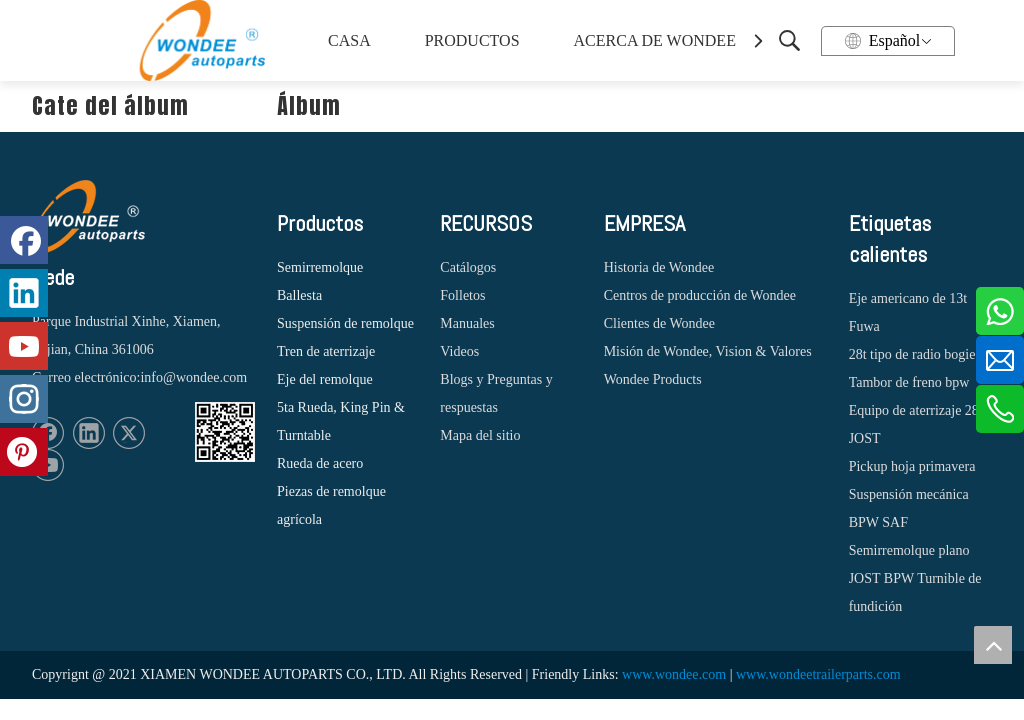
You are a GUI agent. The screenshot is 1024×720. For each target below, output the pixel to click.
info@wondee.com (193, 377)
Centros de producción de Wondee (700, 295)
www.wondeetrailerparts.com (818, 674)
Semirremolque (320, 267)
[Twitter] (129, 433)
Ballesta (299, 295)
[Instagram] (24, 399)
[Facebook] (24, 240)
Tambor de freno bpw (909, 382)
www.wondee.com (674, 674)
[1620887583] (225, 432)
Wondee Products (653, 379)
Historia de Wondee (659, 267)
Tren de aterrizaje (326, 351)
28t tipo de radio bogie (912, 354)
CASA (349, 40)
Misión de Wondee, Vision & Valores (708, 351)
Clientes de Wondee (659, 323)
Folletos (462, 295)
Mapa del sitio (480, 435)
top (993, 645)
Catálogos (468, 267)
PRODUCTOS (472, 40)
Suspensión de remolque (345, 323)
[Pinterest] (24, 452)
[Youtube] (24, 346)
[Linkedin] (89, 433)
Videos (459, 351)
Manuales (467, 323)
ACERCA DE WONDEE (652, 40)
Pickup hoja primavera (912, 466)
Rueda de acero (320, 463)
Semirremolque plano (909, 550)
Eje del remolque (325, 379)
